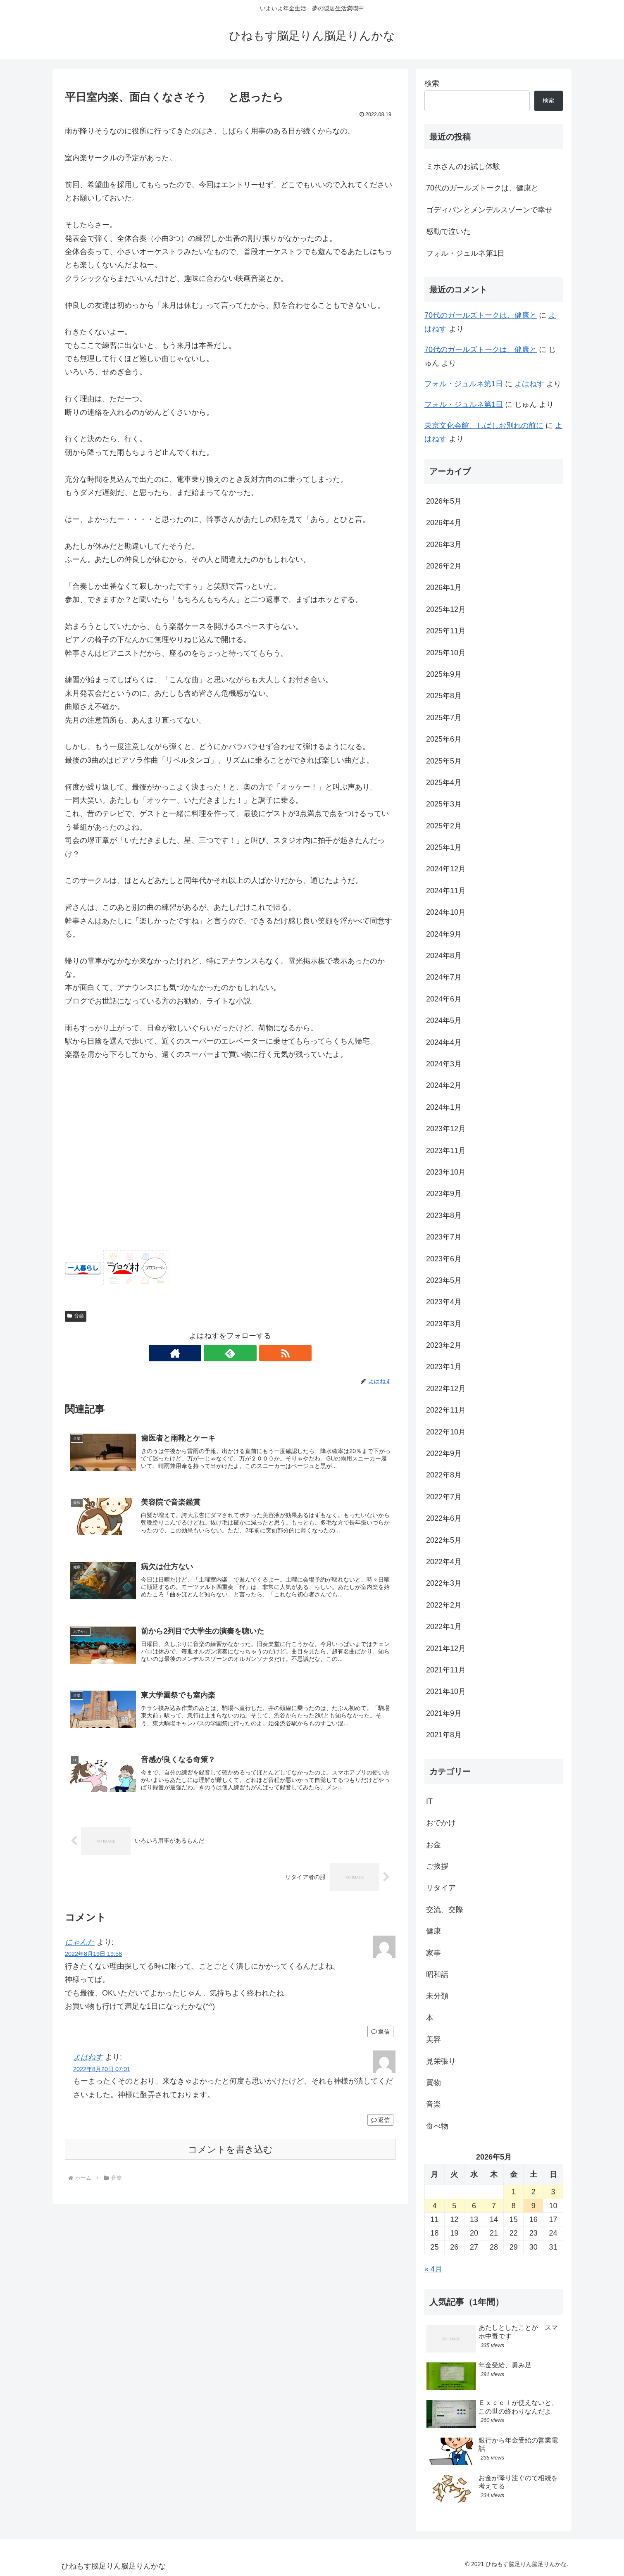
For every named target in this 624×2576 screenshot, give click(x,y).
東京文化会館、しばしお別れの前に (483, 425)
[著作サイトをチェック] (211, 1353)
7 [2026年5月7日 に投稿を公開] (494, 2206)
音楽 (75, 1316)
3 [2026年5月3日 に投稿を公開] (553, 2192)
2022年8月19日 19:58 (93, 1959)
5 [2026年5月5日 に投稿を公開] (454, 2206)
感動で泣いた (448, 231)
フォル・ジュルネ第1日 (465, 253)
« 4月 (433, 2269)
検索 (431, 83)
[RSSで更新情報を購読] (249, 1353)
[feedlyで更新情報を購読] (230, 1353)
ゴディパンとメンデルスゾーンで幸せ (489, 210)
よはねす (88, 2063)
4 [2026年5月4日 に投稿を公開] (434, 2206)
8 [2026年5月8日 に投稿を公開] (514, 2206)
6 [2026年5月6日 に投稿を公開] (474, 2206)
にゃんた (80, 1947)
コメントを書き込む (230, 2155)
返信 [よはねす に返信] (380, 2125)
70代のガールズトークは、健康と (482, 188)
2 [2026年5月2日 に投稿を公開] (533, 2192)
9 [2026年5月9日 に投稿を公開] (533, 2206)
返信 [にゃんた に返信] (380, 2037)
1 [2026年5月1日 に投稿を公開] (514, 2192)
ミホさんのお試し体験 (463, 166)
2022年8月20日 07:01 (101, 2074)
